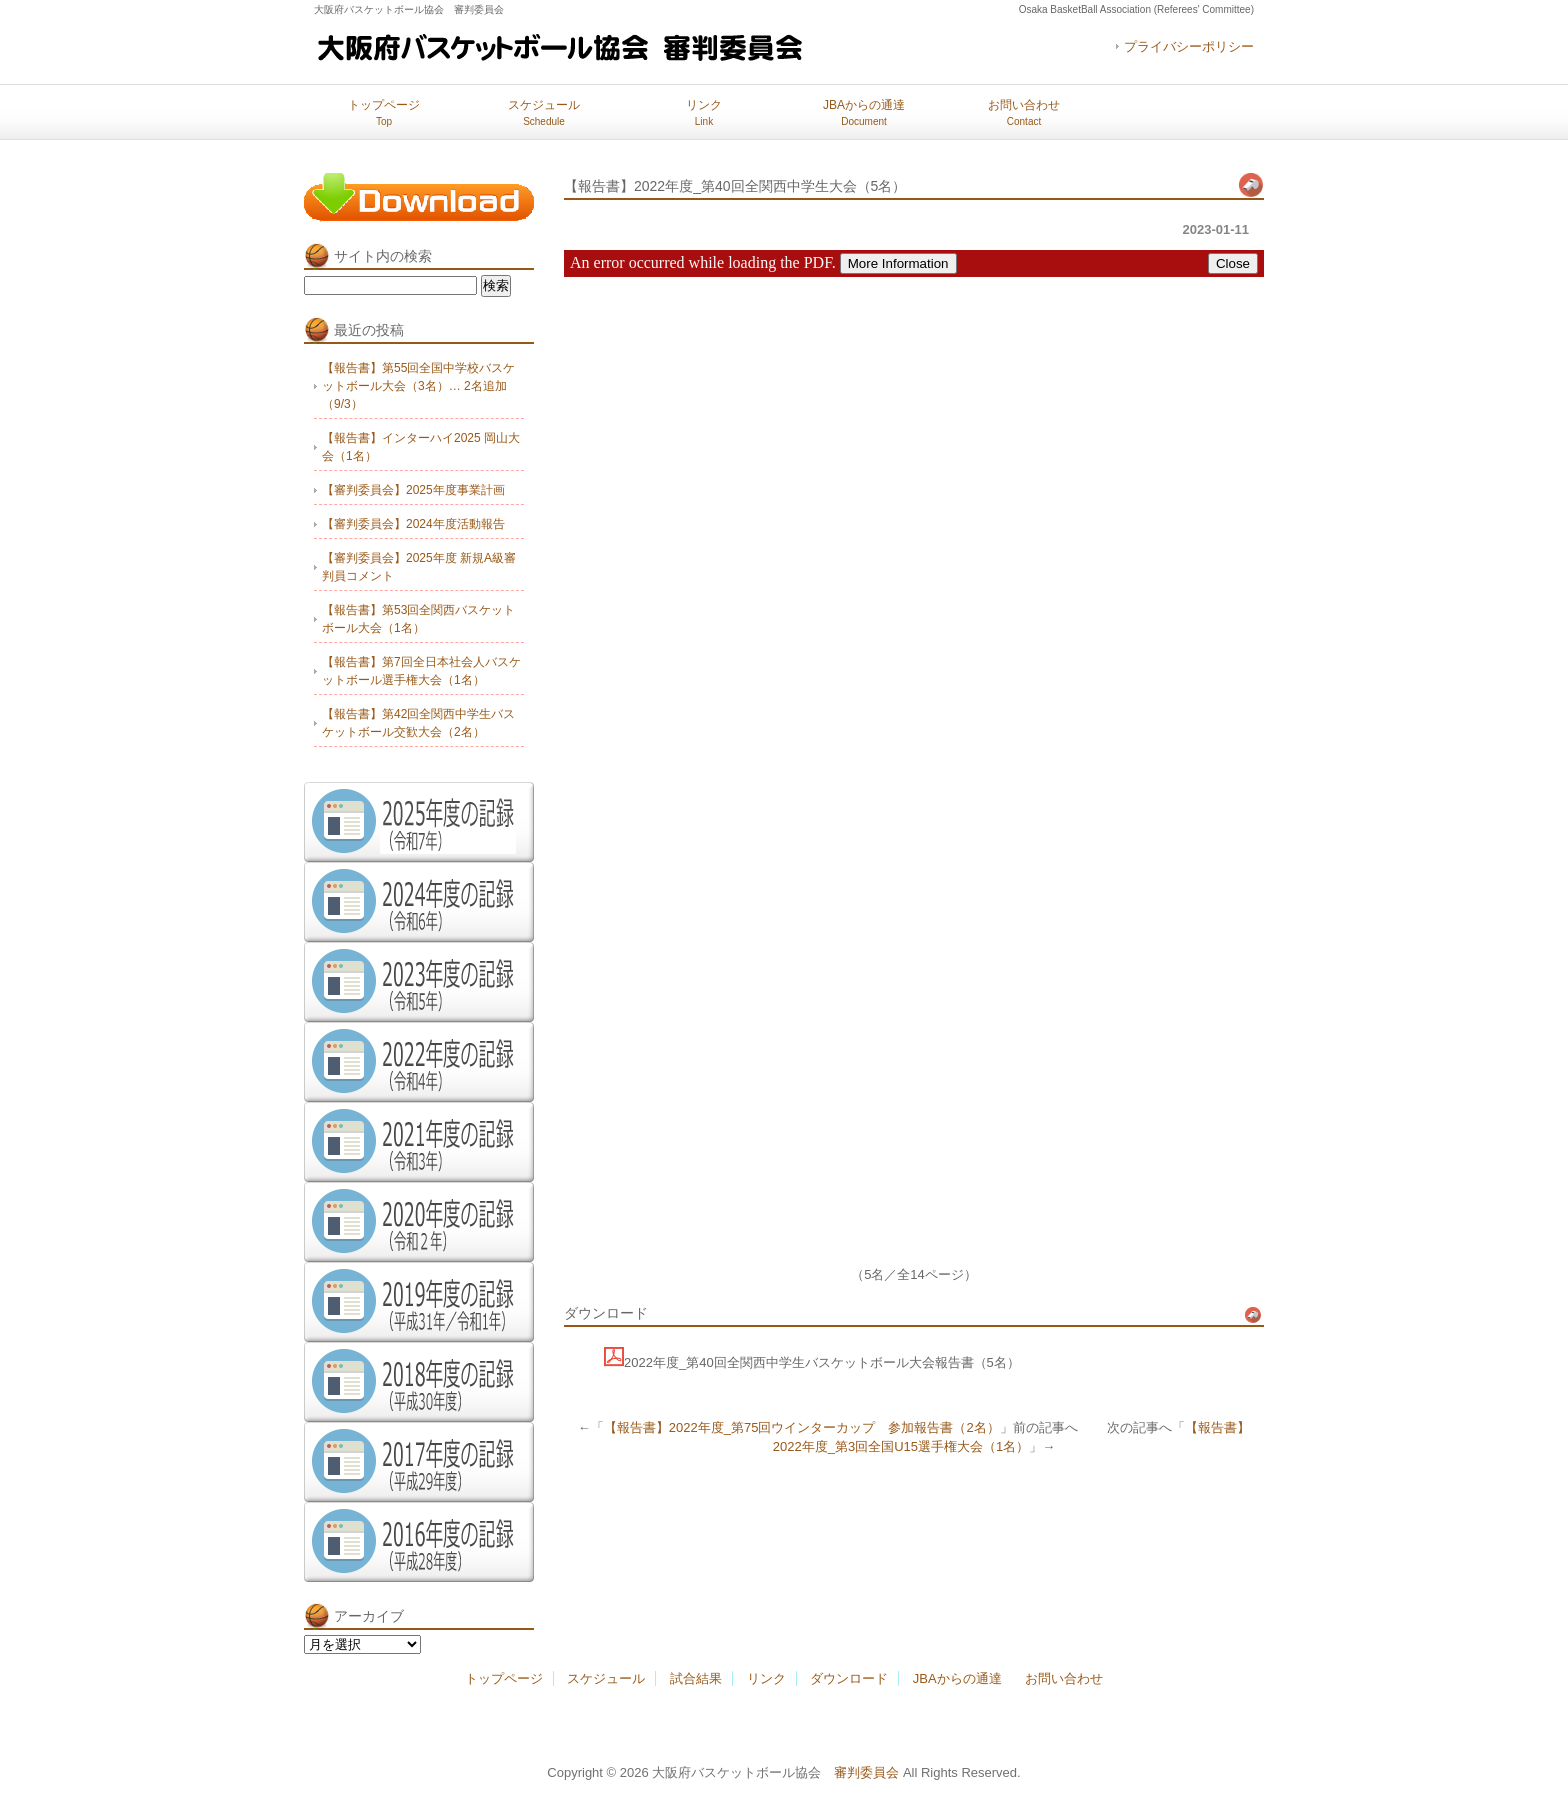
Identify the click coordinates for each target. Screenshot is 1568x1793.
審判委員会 (866, 1772)
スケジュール (544, 112)
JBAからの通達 (864, 112)
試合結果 (696, 1678)
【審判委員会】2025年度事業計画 (413, 490)
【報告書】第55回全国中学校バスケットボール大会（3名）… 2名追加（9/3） (418, 386)
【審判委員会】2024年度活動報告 (413, 524)
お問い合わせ (1024, 112)
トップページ (384, 112)
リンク (704, 112)
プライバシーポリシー (1189, 46)
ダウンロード (849, 1678)
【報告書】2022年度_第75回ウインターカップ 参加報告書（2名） (802, 1427)
